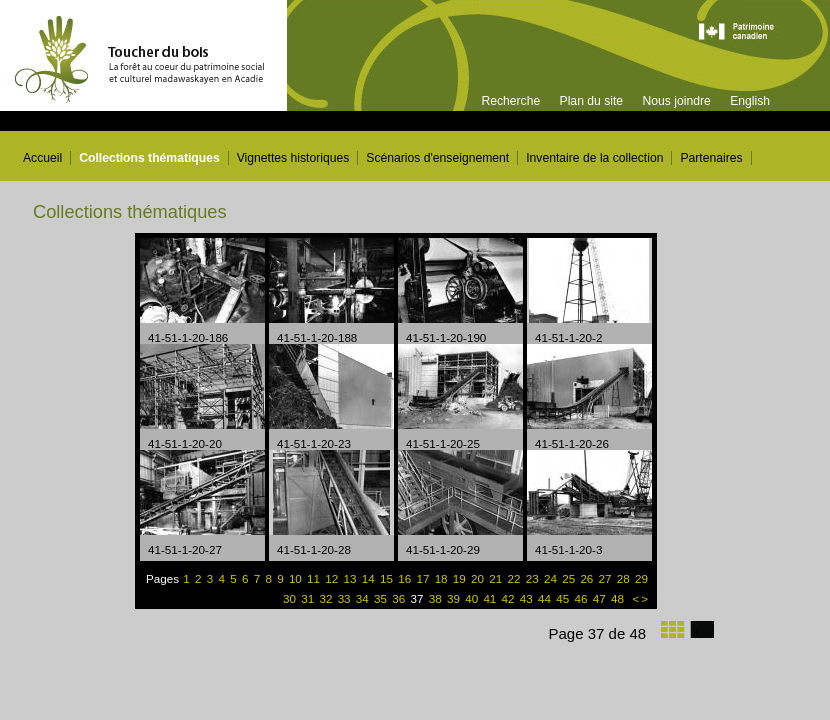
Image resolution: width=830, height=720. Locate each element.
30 (291, 598)
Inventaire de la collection (594, 158)
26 (588, 578)
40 (473, 598)
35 (382, 598)
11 (315, 578)
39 (455, 598)
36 (400, 598)
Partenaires (711, 158)
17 (424, 578)
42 (510, 598)
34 (364, 598)
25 (570, 578)
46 (582, 598)
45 (564, 598)
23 (534, 578)
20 (479, 578)
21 (497, 578)
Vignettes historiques (293, 158)
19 (461, 578)
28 (625, 578)
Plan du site (592, 101)
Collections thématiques (149, 158)
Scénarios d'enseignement (437, 158)
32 (327, 598)
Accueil (42, 158)
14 (370, 578)
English (750, 101)
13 (352, 578)
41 (491, 598)
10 (297, 578)
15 (388, 578)
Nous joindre (676, 101)
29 (641, 578)
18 (443, 578)
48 (619, 598)
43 (528, 598)
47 (601, 598)
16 (406, 578)
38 (434, 598)
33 (346, 598)
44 (546, 598)
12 (333, 578)
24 (552, 578)
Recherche (510, 101)
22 (516, 578)
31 (309, 598)
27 (607, 578)
